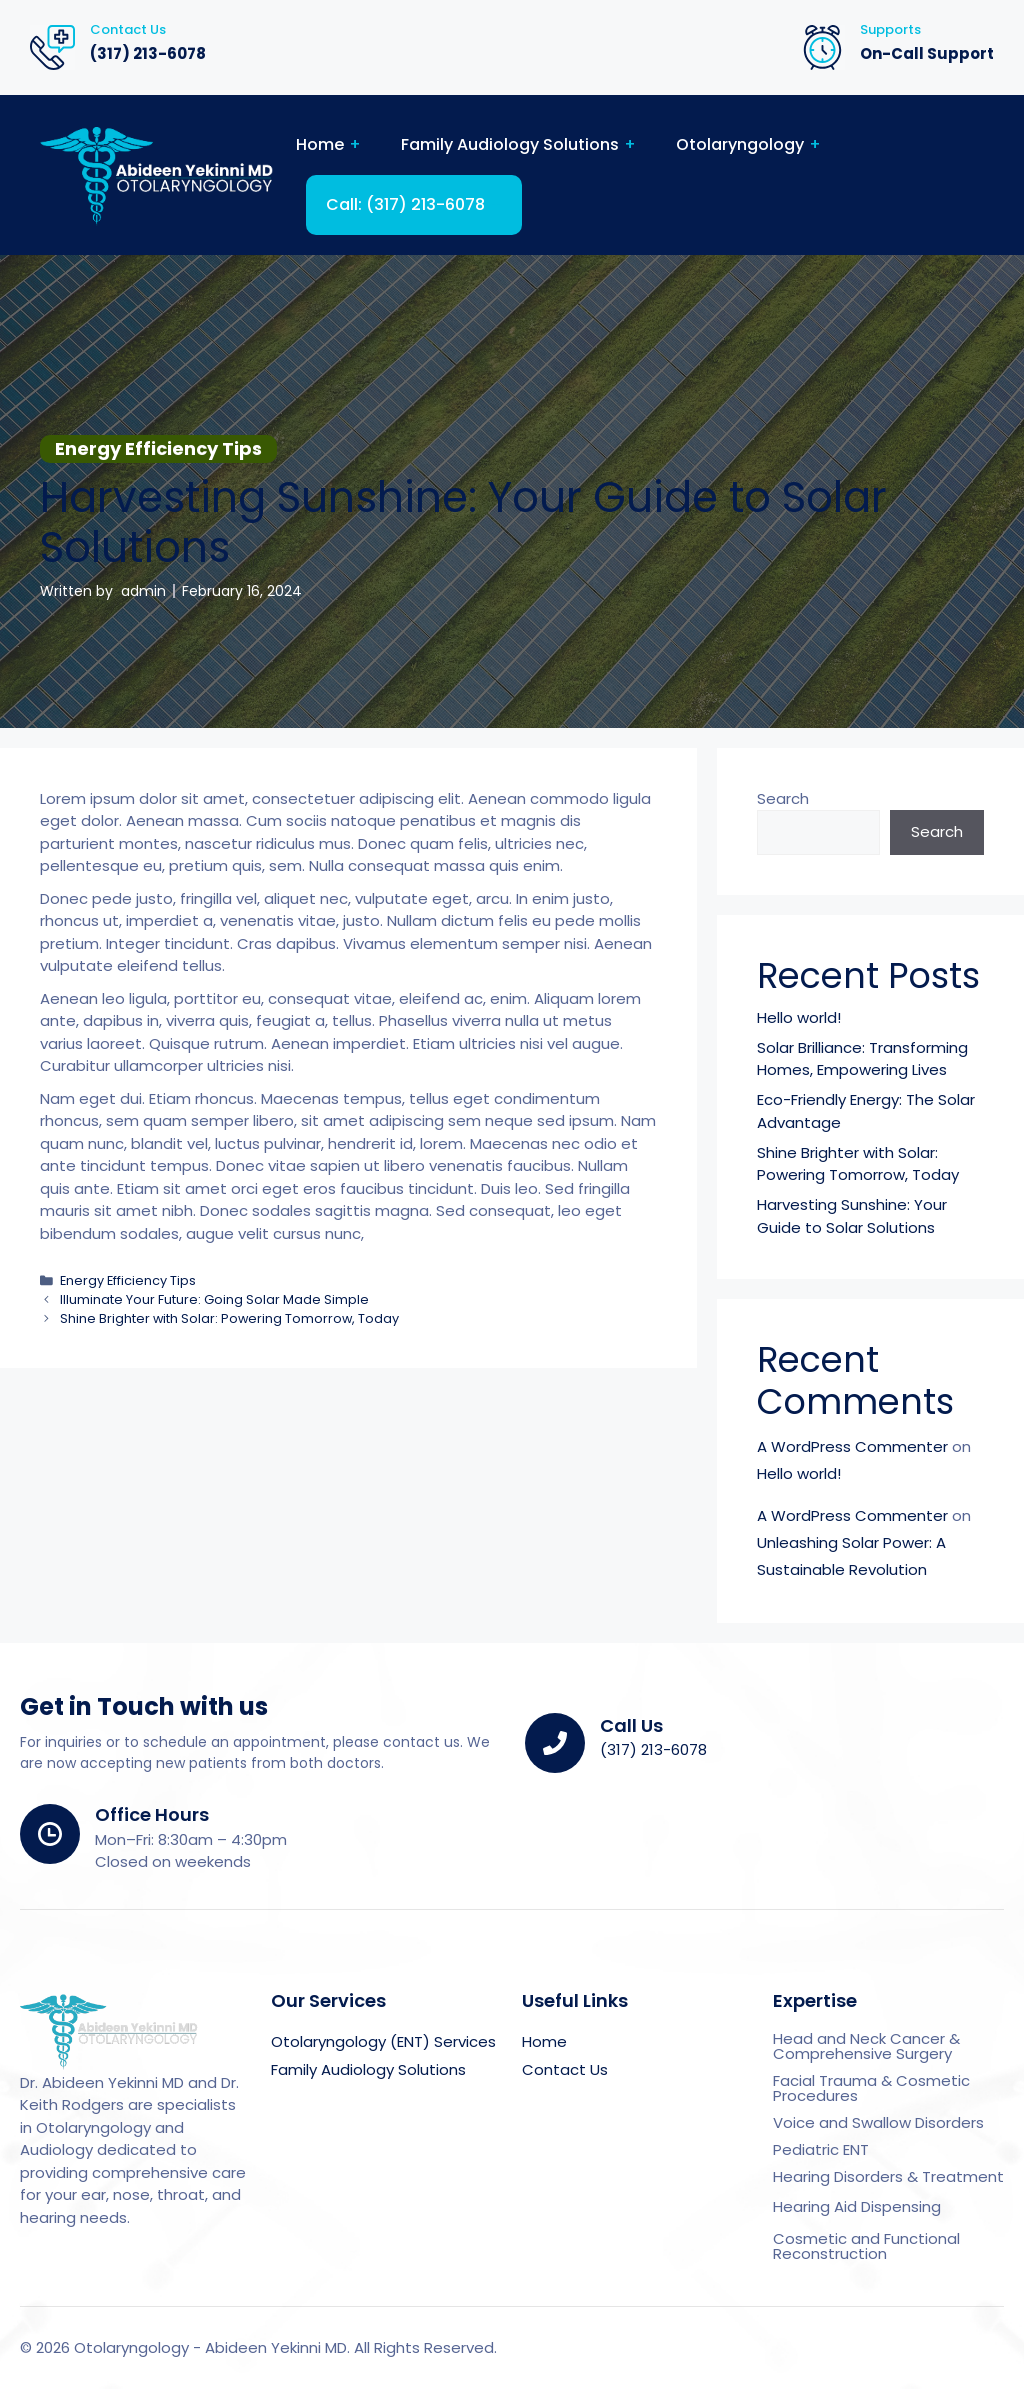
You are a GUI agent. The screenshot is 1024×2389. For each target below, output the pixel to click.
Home (320, 144)
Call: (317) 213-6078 (405, 204)
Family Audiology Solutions (510, 144)
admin (143, 591)
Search (783, 798)
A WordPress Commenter (852, 1446)
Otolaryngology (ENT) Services (383, 2041)
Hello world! (799, 1017)
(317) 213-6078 (148, 53)
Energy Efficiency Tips (128, 1280)
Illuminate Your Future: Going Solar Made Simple (214, 1299)
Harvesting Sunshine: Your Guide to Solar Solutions (852, 1216)
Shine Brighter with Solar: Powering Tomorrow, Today (229, 1318)
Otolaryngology (740, 144)
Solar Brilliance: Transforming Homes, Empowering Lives (862, 1059)
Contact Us (565, 2069)
